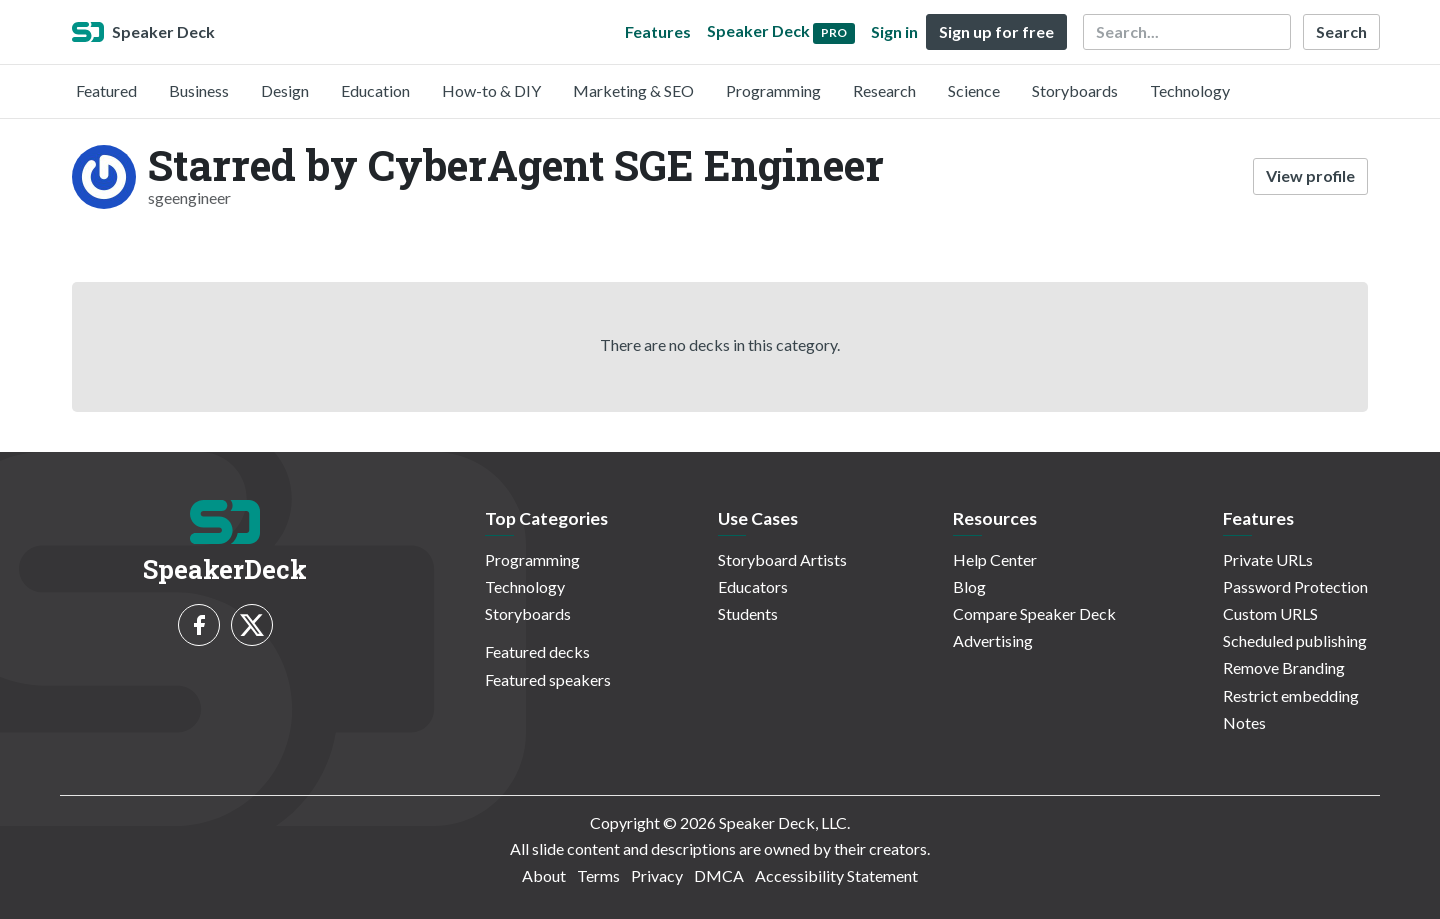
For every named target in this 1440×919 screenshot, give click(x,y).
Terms (598, 875)
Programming (773, 90)
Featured (106, 90)
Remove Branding (1284, 667)
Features (658, 31)
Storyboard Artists (782, 559)
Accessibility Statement (836, 875)
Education (375, 90)
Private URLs (1268, 559)
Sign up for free (996, 31)
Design (285, 90)
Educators (753, 586)
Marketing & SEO (633, 90)
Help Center (995, 559)
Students (748, 613)
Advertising (993, 640)
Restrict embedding (1291, 695)
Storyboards (1075, 90)
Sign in (894, 31)
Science (974, 90)
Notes (1244, 722)
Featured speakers (548, 679)
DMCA (719, 875)
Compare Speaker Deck (1034, 613)
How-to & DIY (491, 90)
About (544, 875)
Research (884, 90)
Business (199, 90)
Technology (1190, 90)
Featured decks (537, 651)
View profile (1310, 175)
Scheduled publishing (1295, 640)
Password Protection (1295, 586)
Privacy (657, 875)
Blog (969, 586)
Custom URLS (1270, 613)
